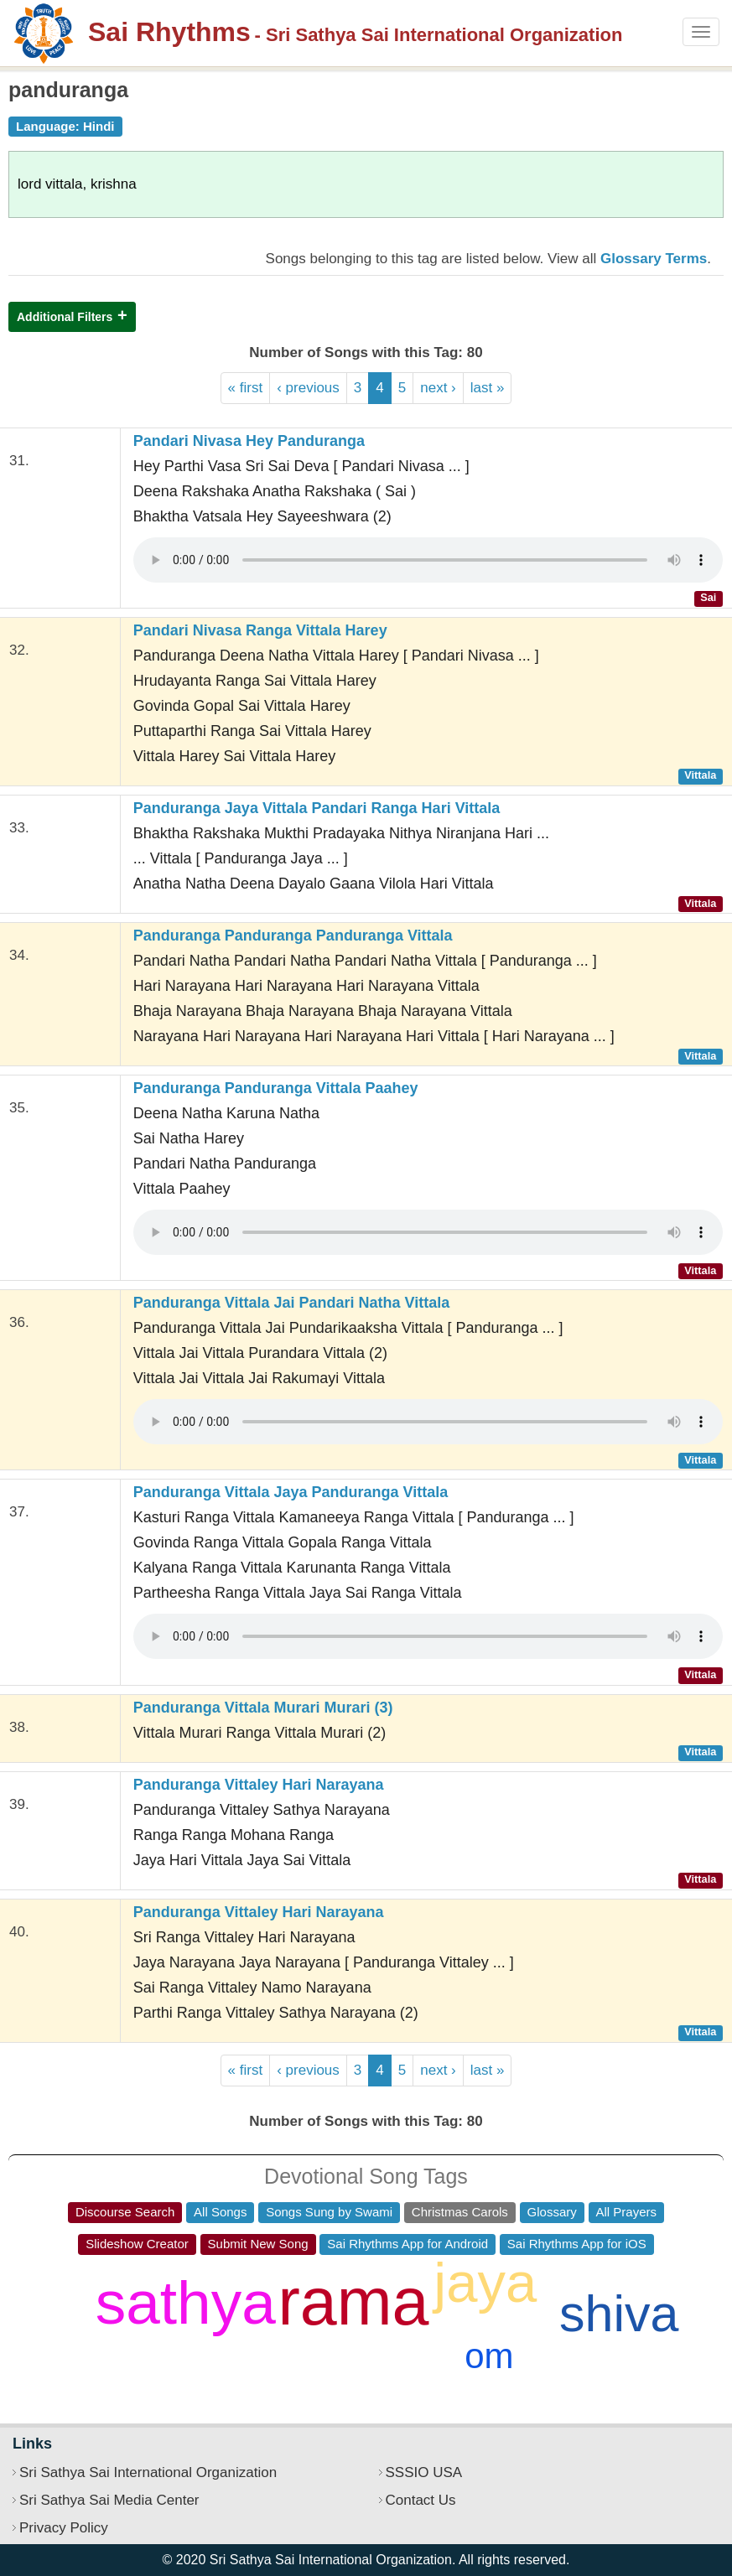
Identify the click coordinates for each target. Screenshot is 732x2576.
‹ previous (308, 388)
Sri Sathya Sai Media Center (109, 2500)
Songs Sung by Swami (329, 2212)
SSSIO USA (424, 2472)
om (489, 2356)
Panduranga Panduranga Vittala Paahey (275, 1088)
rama (353, 2301)
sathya (186, 2302)
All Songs (220, 2212)
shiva (618, 2313)
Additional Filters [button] (64, 317)
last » (487, 388)
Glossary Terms (653, 259)
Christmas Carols (460, 2212)
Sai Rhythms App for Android (407, 2244)
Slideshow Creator (137, 2244)
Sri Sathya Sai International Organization (148, 2472)
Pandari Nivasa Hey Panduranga (249, 441)
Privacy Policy (63, 2528)
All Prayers (626, 2212)
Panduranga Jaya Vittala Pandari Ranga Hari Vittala (317, 808)
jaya (485, 2282)
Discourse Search (124, 2212)
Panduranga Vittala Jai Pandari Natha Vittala (291, 1302)
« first (245, 388)
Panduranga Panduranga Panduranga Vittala (293, 935)
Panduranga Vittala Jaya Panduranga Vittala (290, 1492)
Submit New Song (258, 2244)
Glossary (552, 2212)
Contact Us (421, 2500)
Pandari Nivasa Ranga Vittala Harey (260, 630)
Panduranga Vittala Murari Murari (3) (263, 1707)
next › (438, 388)
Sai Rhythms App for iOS (576, 2244)
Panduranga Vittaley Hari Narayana (258, 1784)
